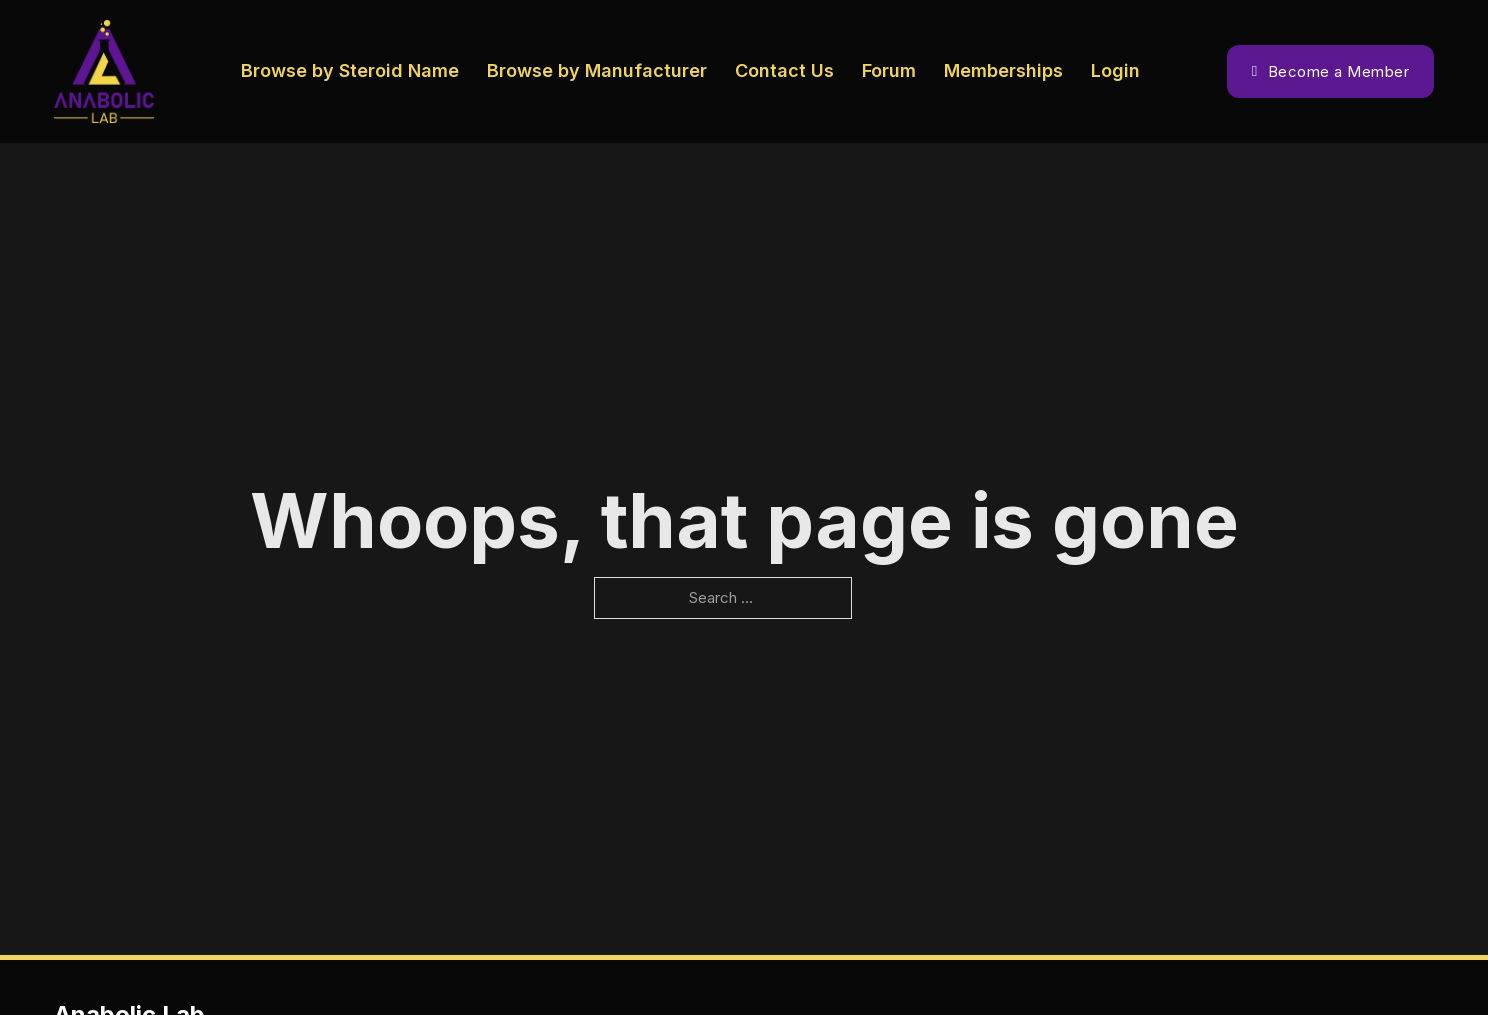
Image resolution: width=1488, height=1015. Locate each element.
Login (1115, 70)
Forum (889, 70)
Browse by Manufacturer (597, 70)
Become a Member (1330, 71)
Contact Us (784, 70)
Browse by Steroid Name (350, 70)
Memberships (1003, 70)
